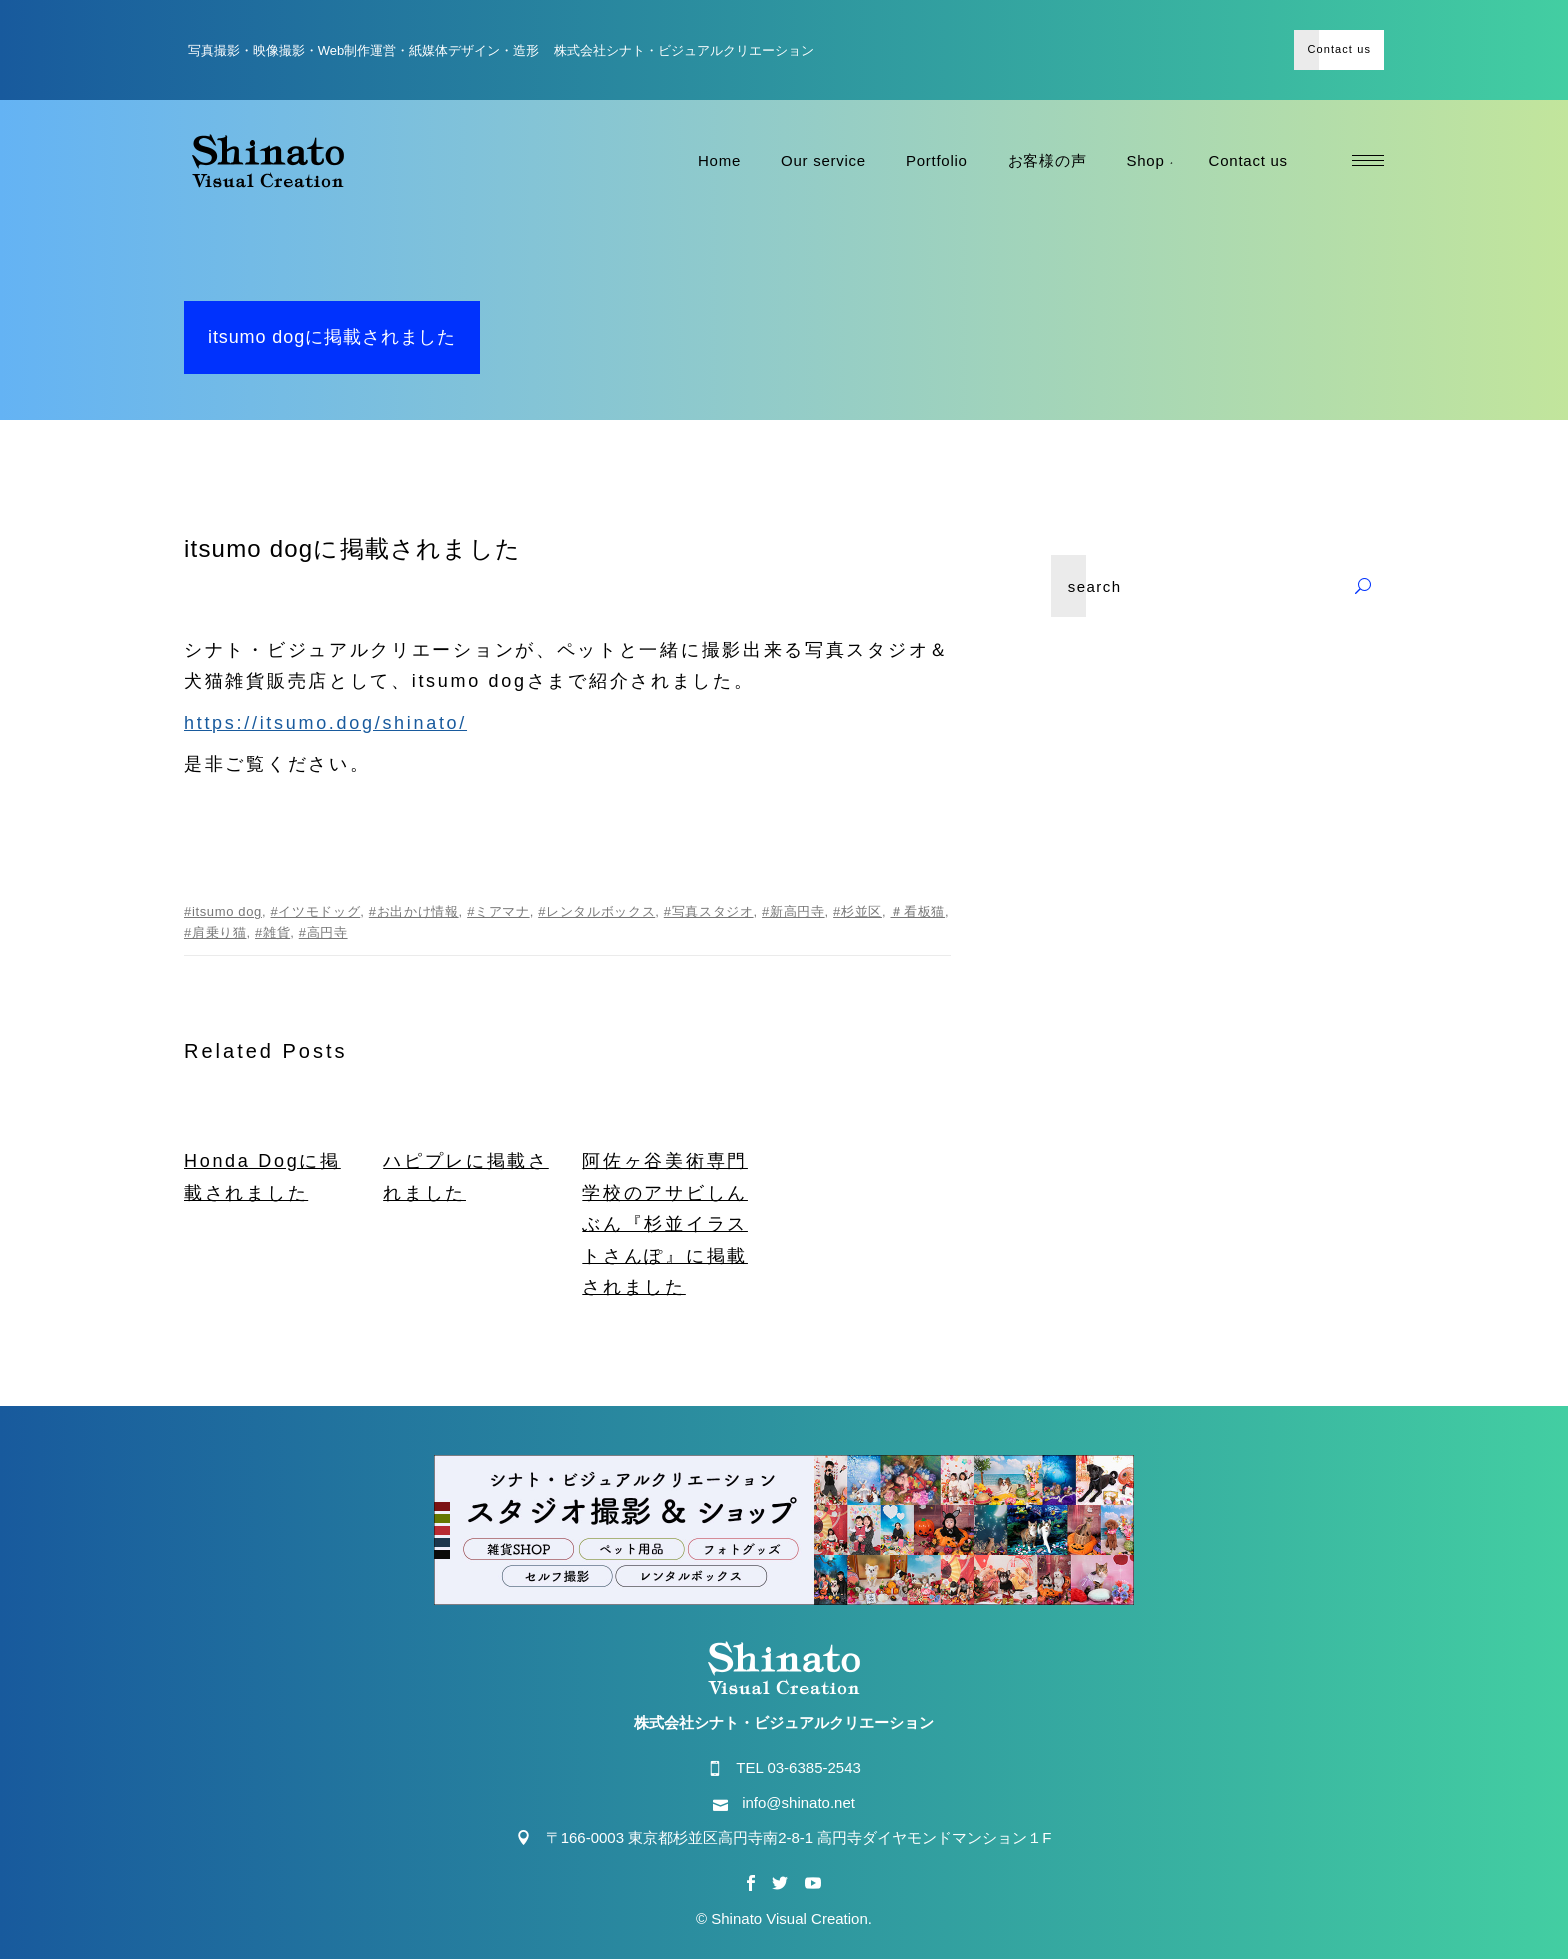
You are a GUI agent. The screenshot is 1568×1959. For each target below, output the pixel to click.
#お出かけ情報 (414, 911)
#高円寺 (323, 932)
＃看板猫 (917, 911)
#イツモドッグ (316, 911)
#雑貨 (272, 932)
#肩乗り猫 (215, 932)
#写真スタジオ (709, 911)
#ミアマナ (498, 911)
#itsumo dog (223, 911)
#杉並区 (857, 911)
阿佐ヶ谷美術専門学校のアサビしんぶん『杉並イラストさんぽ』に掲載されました (665, 1224)
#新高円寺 (793, 911)
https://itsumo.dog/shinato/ (325, 723)
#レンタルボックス (596, 911)
